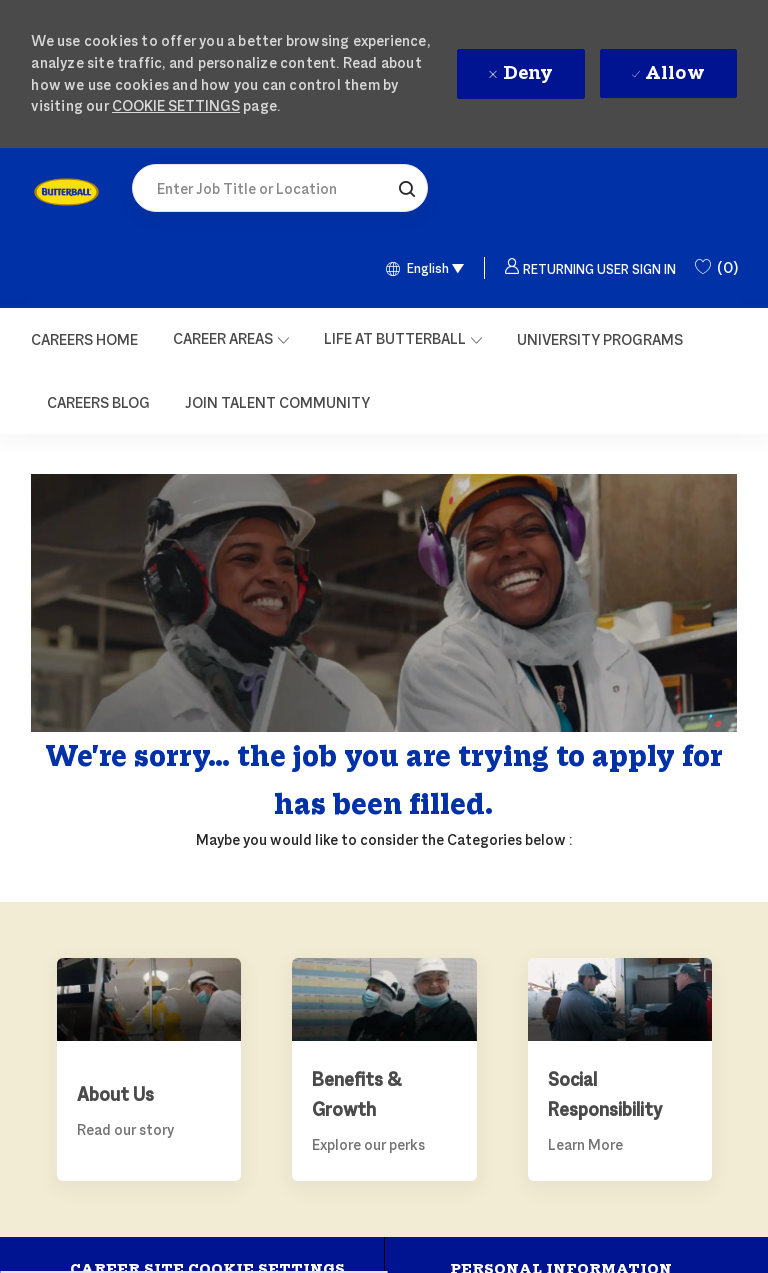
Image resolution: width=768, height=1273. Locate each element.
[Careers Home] (84, 340)
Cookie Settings (176, 105)
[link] (66, 192)
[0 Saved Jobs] (716, 268)
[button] (407, 188)
